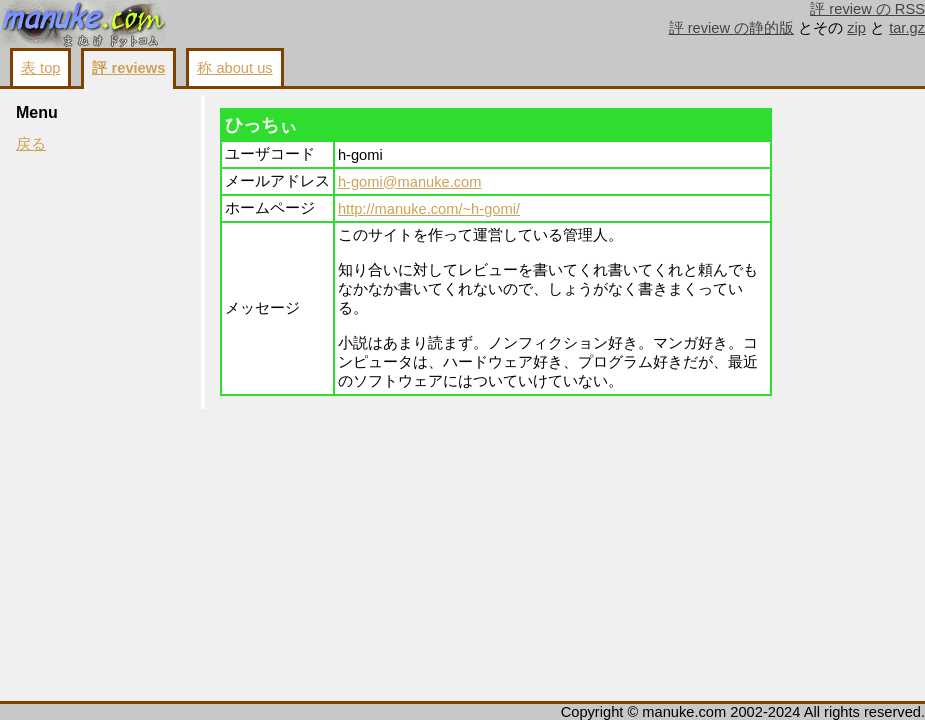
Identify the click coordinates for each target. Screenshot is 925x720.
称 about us (234, 68)
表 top (40, 68)
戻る (31, 144)
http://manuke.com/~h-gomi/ (429, 209)
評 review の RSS (867, 9)
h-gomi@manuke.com (410, 182)
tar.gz (907, 28)
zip (856, 28)
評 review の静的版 (732, 28)
